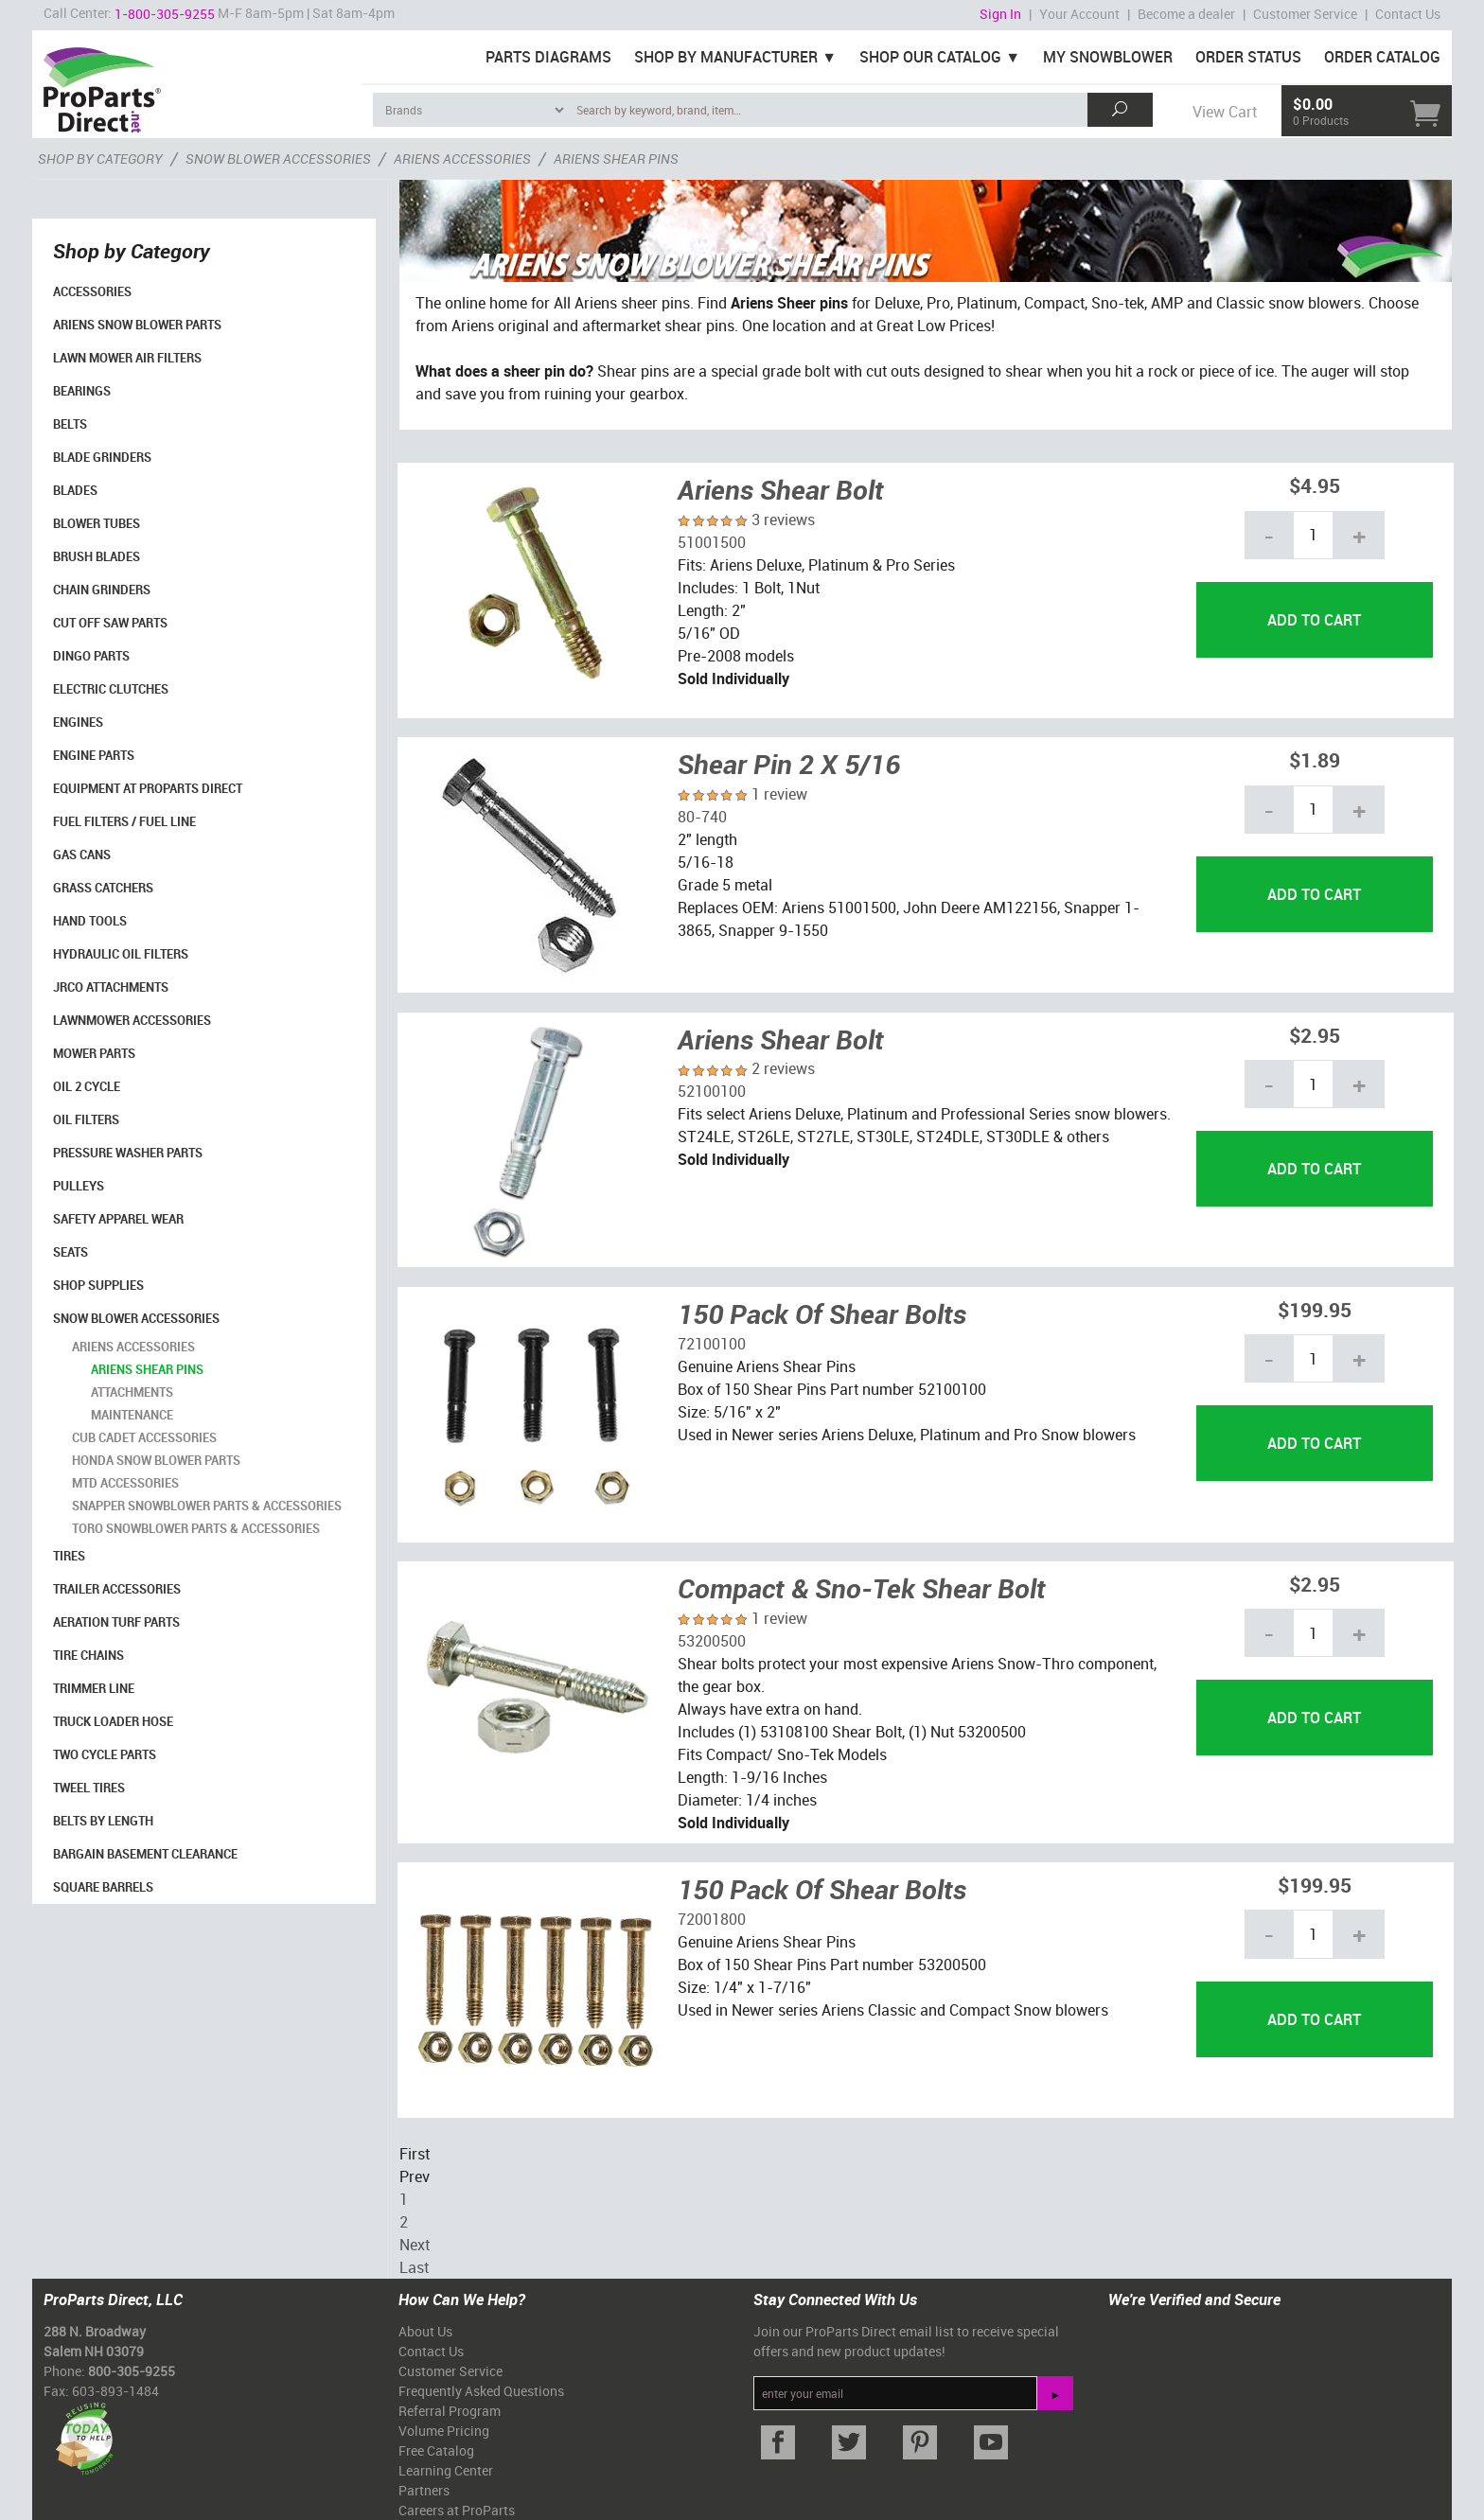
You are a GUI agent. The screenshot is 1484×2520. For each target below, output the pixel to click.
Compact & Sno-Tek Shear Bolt (862, 1588)
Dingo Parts (91, 655)
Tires (69, 1555)
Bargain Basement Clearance (145, 1853)
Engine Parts (93, 755)
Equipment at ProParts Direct (147, 788)
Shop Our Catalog (930, 56)
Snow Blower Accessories (136, 1318)
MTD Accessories (125, 1482)
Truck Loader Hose (113, 1721)
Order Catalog (1382, 56)
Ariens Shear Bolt (781, 489)
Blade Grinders (102, 457)
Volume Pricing (443, 2431)
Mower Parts (94, 1053)
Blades (75, 490)
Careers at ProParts (456, 2510)
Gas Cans (82, 854)
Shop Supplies (98, 1285)
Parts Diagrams (548, 56)
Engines (78, 722)
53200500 (712, 1640)
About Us (425, 2331)
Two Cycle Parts (104, 1754)
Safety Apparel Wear (118, 1218)
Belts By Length (103, 1820)
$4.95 (1314, 485)
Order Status (1248, 56)
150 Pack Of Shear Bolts (822, 1313)
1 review (779, 794)
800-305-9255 (131, 2371)
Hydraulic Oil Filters (120, 953)
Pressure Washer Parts (128, 1152)
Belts (70, 423)
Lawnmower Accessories (132, 1020)
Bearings (82, 390)
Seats (70, 1251)
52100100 (712, 1091)
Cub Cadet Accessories (144, 1437)
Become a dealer (1186, 14)
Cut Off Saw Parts (110, 622)
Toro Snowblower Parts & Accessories (196, 1528)
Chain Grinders (101, 589)
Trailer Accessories (117, 1588)
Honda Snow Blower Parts (156, 1460)
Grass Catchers (103, 887)
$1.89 (1314, 759)
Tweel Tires (89, 1787)
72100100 (712, 1343)
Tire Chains (88, 1655)
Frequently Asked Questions (481, 2391)
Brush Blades (96, 556)
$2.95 (1314, 1035)
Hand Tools (90, 920)
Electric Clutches (110, 688)
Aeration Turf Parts (116, 1621)
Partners (424, 2490)
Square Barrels (103, 1886)
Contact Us (1407, 14)
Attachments (132, 1392)
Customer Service (1305, 14)
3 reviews (783, 519)
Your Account (1079, 14)
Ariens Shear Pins (147, 1369)
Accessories (92, 291)
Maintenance (132, 1414)
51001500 (712, 542)
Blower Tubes (96, 523)
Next (414, 2244)
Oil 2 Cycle (86, 1086)
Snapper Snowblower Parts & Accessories (207, 1505)
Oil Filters (86, 1119)
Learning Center (445, 2470)
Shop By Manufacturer (726, 56)
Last (414, 2267)
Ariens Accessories (133, 1346)
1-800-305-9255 (165, 14)
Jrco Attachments (110, 987)
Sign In (1000, 14)
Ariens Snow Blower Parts (137, 324)
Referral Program (449, 2411)
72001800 (712, 1919)
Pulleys (78, 1185)
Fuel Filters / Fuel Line (124, 821)
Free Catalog (436, 2450)
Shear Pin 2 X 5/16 (789, 764)
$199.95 (1315, 1309)
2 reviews (783, 1068)
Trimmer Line (93, 1688)
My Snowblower (1108, 56)
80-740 (702, 816)
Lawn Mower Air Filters (127, 357)
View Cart (1224, 111)
